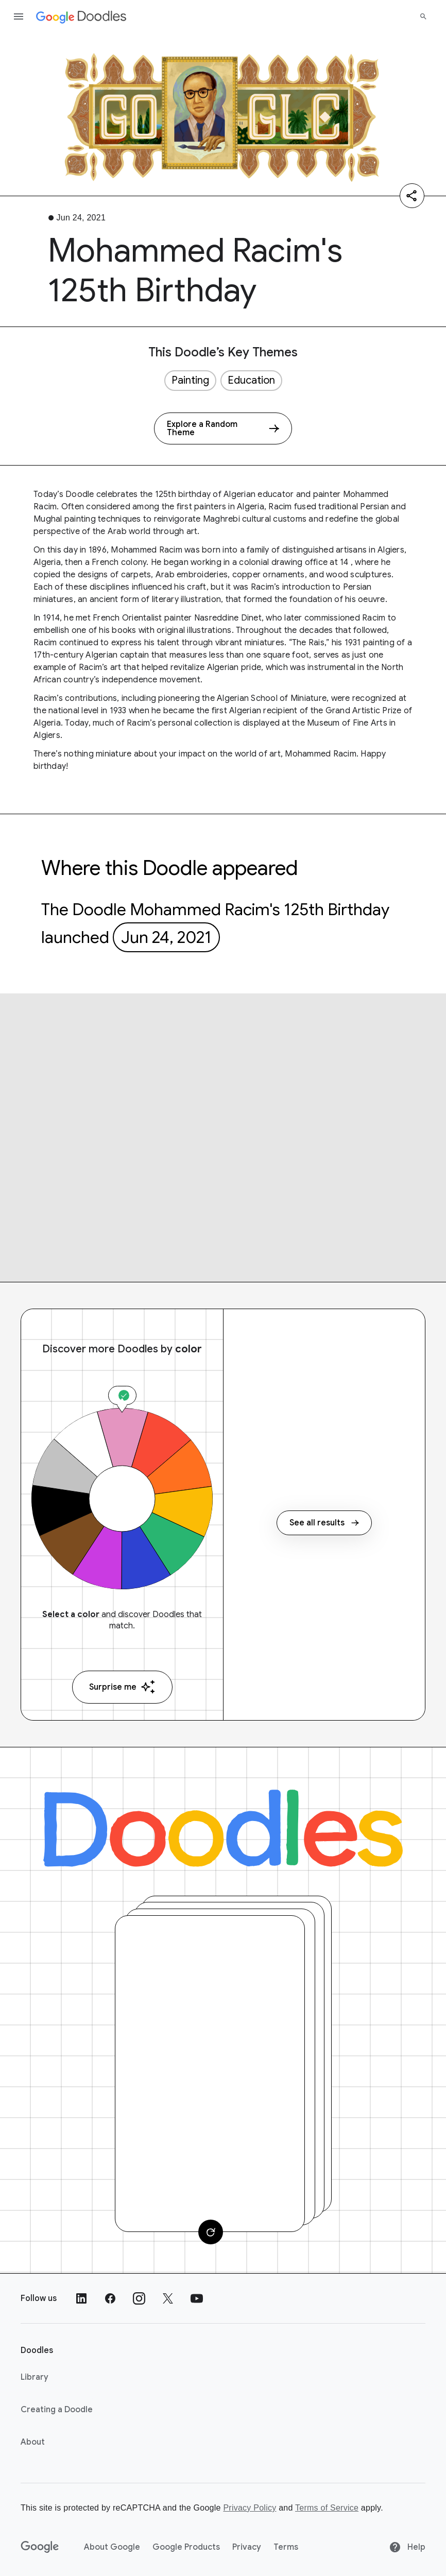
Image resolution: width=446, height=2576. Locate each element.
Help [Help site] (407, 2547)
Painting (190, 380)
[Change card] (210, 2232)
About (33, 2442)
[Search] (423, 16)
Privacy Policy (249, 2507)
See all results (324, 1523)
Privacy (246, 2547)
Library (34, 2377)
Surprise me (122, 1686)
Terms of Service (326, 2507)
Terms (285, 2547)
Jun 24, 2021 (166, 937)
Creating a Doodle (57, 2410)
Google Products (186, 2547)
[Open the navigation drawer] (18, 16)
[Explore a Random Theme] (223, 428)
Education (251, 380)
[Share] (412, 195)
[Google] (40, 2547)
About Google (112, 2547)
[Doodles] (223, 1828)
